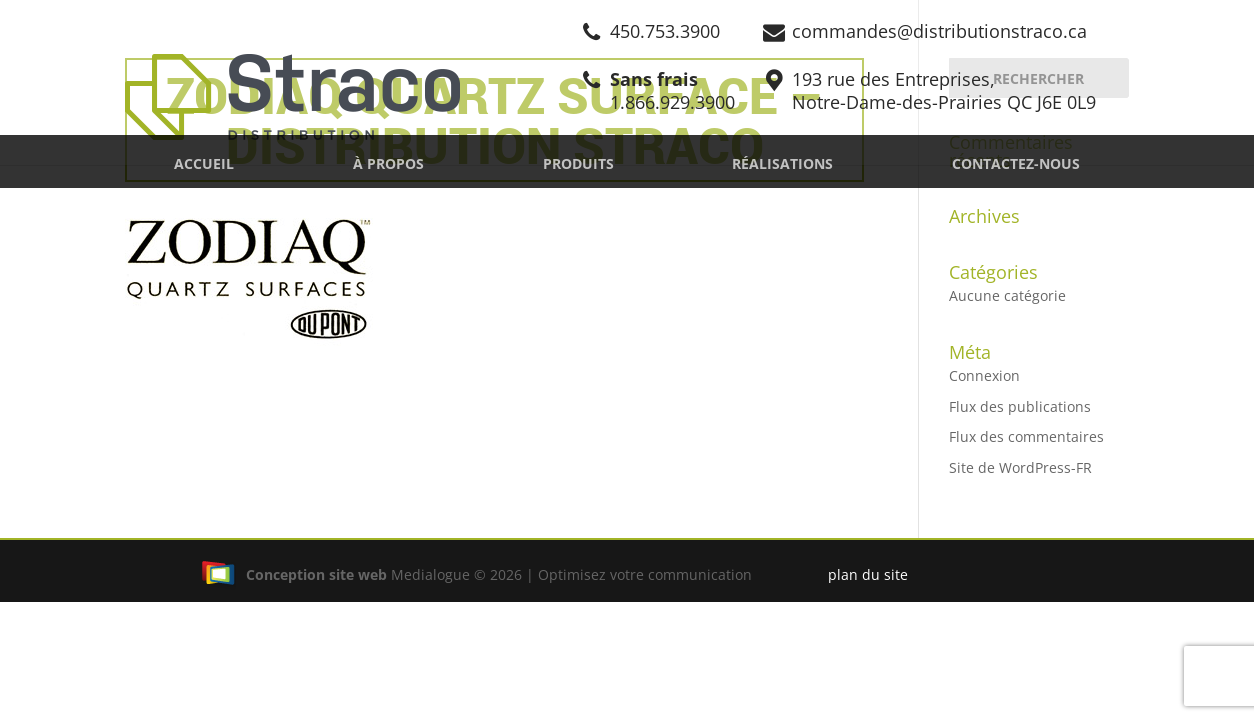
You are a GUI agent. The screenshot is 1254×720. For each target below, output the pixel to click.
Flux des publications (1020, 406)
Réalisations (782, 163)
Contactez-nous (1016, 163)
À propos (388, 163)
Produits (578, 163)
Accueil (204, 163)
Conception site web (294, 574)
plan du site (868, 574)
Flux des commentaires (1026, 436)
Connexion (984, 375)
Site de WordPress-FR (1020, 467)
